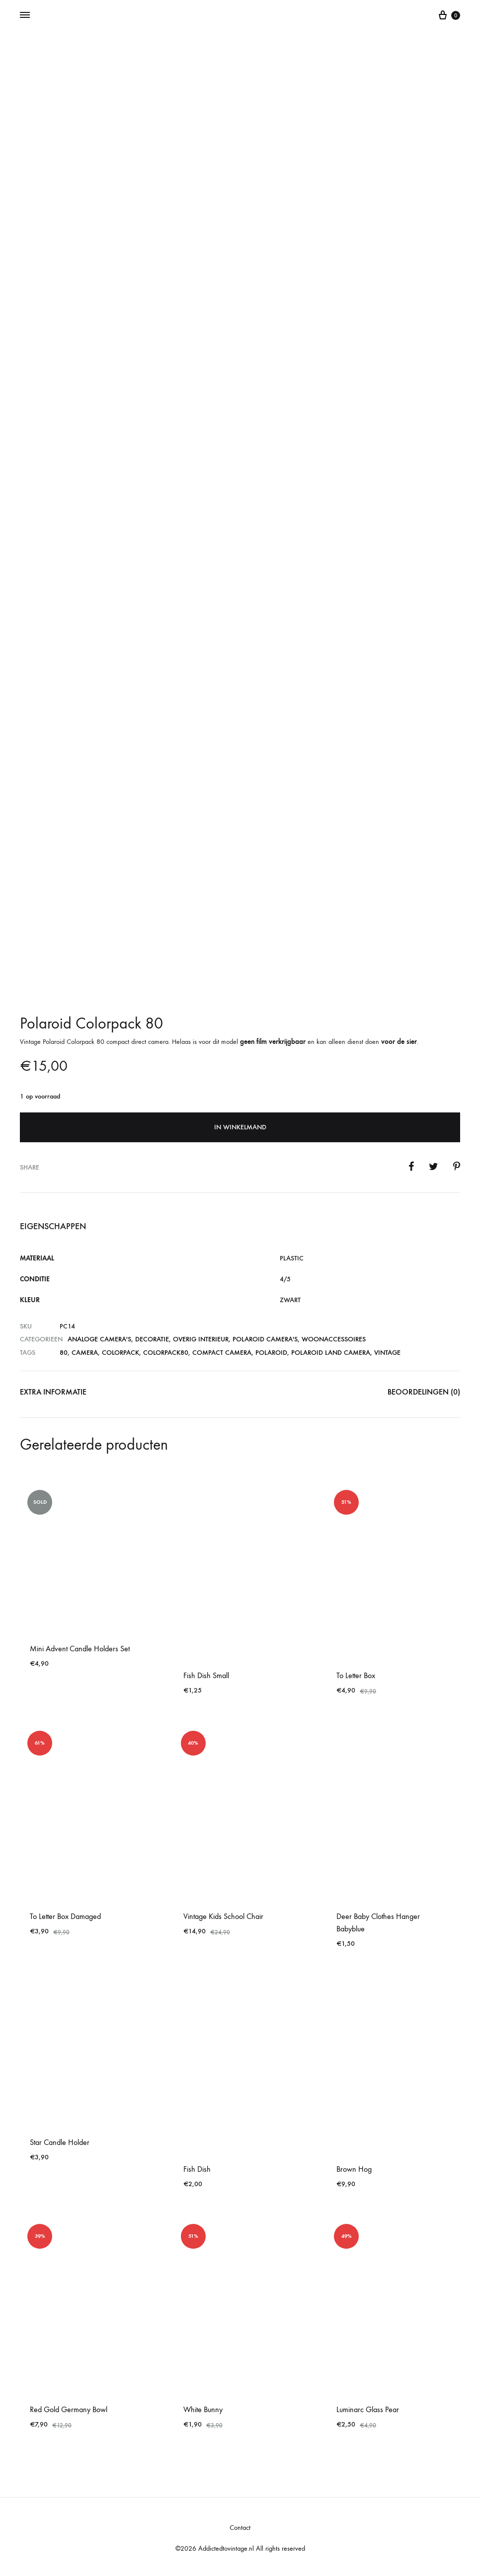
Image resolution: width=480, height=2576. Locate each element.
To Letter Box (355, 1675)
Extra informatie (53, 1392)
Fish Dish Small (206, 1675)
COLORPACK (120, 1352)
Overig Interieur (201, 1339)
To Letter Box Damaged (65, 1916)
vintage (387, 1352)
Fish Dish (197, 2169)
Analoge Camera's (99, 1339)
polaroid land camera (330, 1352)
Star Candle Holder (59, 2142)
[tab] (53, 1394)
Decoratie (152, 1339)
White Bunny (203, 2409)
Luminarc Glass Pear (367, 2409)
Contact (240, 2527)
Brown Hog (354, 2169)
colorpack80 (165, 1352)
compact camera (221, 1352)
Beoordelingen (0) (424, 1392)
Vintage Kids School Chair (223, 1916)
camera (85, 1352)
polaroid (271, 1352)
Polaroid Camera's (265, 1339)
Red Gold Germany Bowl (68, 2409)
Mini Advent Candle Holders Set (80, 1648)
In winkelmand (240, 1127)
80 (64, 1352)
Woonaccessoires (334, 1339)
